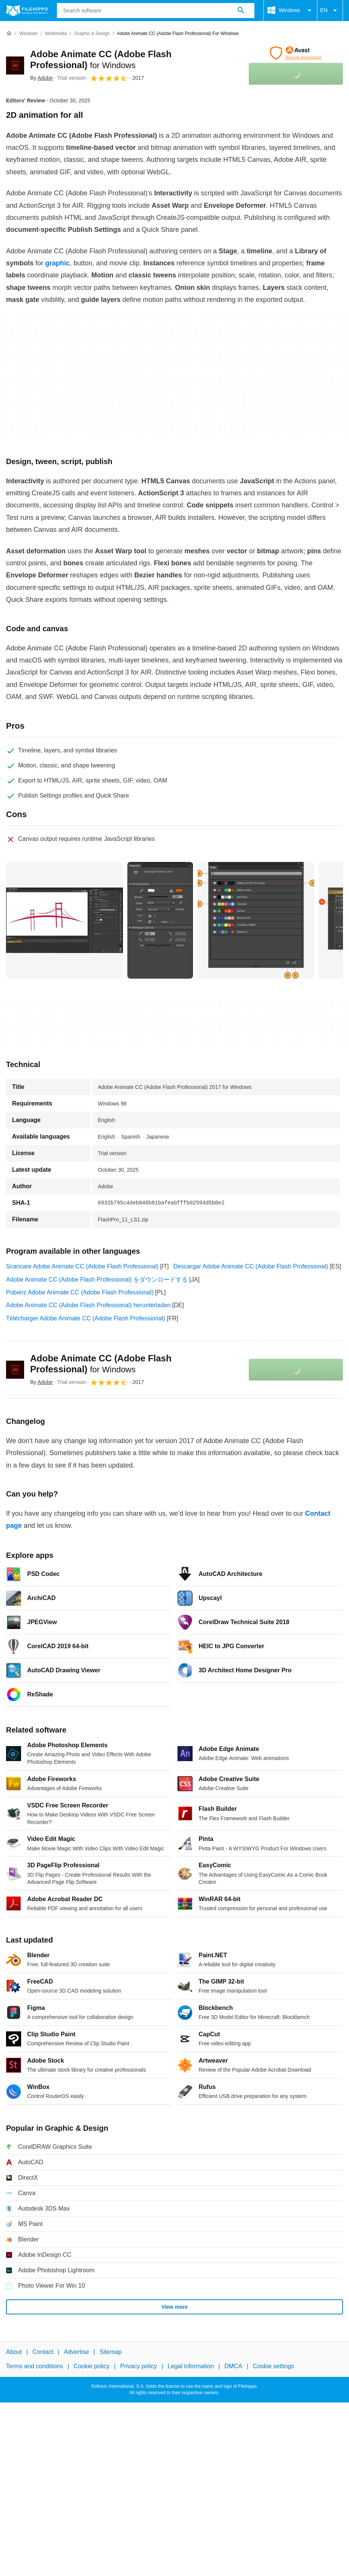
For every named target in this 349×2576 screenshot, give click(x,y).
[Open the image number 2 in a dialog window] (255, 920)
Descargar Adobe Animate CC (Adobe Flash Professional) (250, 1266)
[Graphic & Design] (92, 33)
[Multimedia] (56, 33)
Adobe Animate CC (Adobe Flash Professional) (100, 1363)
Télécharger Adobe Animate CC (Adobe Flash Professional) (85, 1318)
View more (174, 2307)
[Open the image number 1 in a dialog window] (160, 920)
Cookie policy (91, 2366)
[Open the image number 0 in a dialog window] (64, 920)
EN (330, 10)
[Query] (155, 10)
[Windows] (28, 33)
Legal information (191, 2366)
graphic (57, 263)
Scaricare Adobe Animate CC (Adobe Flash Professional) (82, 1266)
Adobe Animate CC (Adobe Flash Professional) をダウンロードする (97, 1279)
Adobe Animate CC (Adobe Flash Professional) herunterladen (88, 1305)
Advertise (76, 2352)
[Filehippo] (27, 10)
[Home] (9, 33)
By (41, 78)
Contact (42, 2352)
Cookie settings (273, 2366)
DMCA (233, 2366)
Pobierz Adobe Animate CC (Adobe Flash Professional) (79, 1292)
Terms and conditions (34, 2366)
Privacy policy (138, 2366)
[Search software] (240, 10)
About (14, 2352)
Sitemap (110, 2352)
